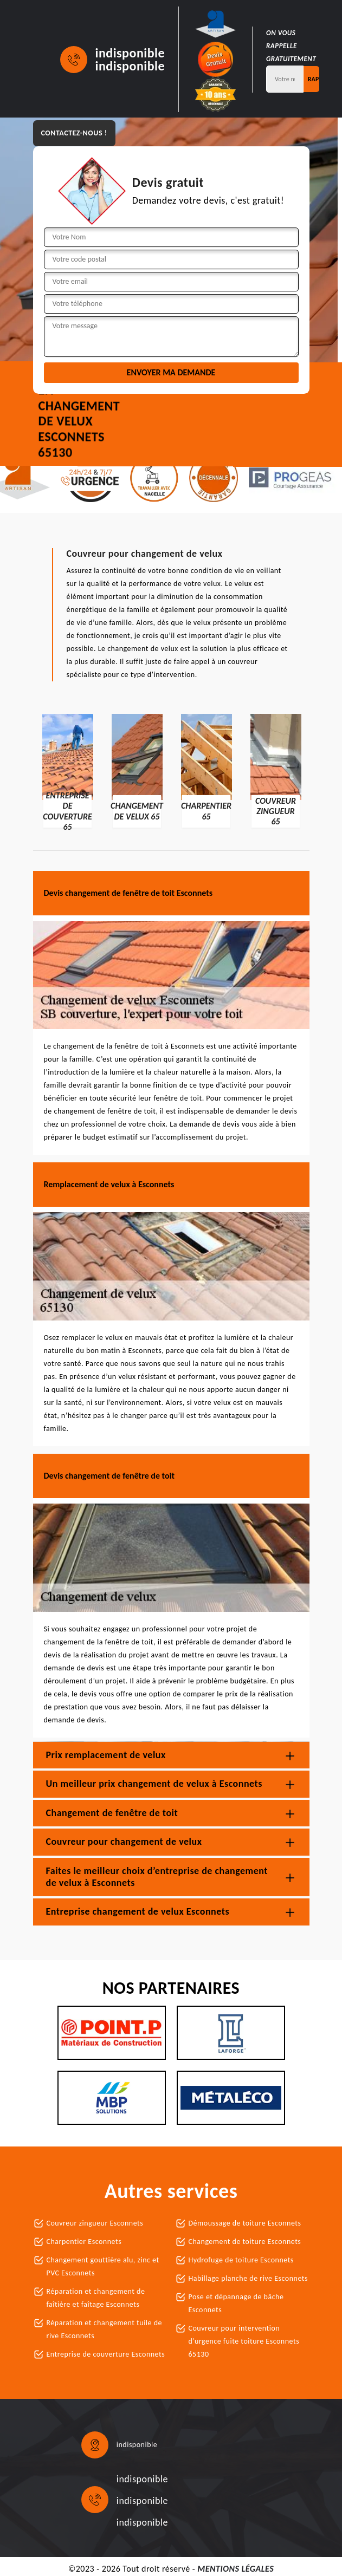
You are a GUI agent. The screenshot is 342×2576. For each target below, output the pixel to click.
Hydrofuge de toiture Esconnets (241, 2260)
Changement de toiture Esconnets (245, 2241)
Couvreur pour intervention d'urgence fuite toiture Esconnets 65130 (244, 2341)
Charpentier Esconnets (84, 2241)
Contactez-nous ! (74, 133)
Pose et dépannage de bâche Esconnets (236, 2303)
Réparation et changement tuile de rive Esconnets (105, 2329)
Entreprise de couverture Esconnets (106, 2354)
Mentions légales (235, 2569)
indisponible (130, 53)
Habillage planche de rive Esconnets (248, 2278)
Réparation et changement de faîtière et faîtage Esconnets (96, 2298)
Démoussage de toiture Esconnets (245, 2223)
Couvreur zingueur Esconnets (95, 2223)
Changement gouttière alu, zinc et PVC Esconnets (103, 2266)
